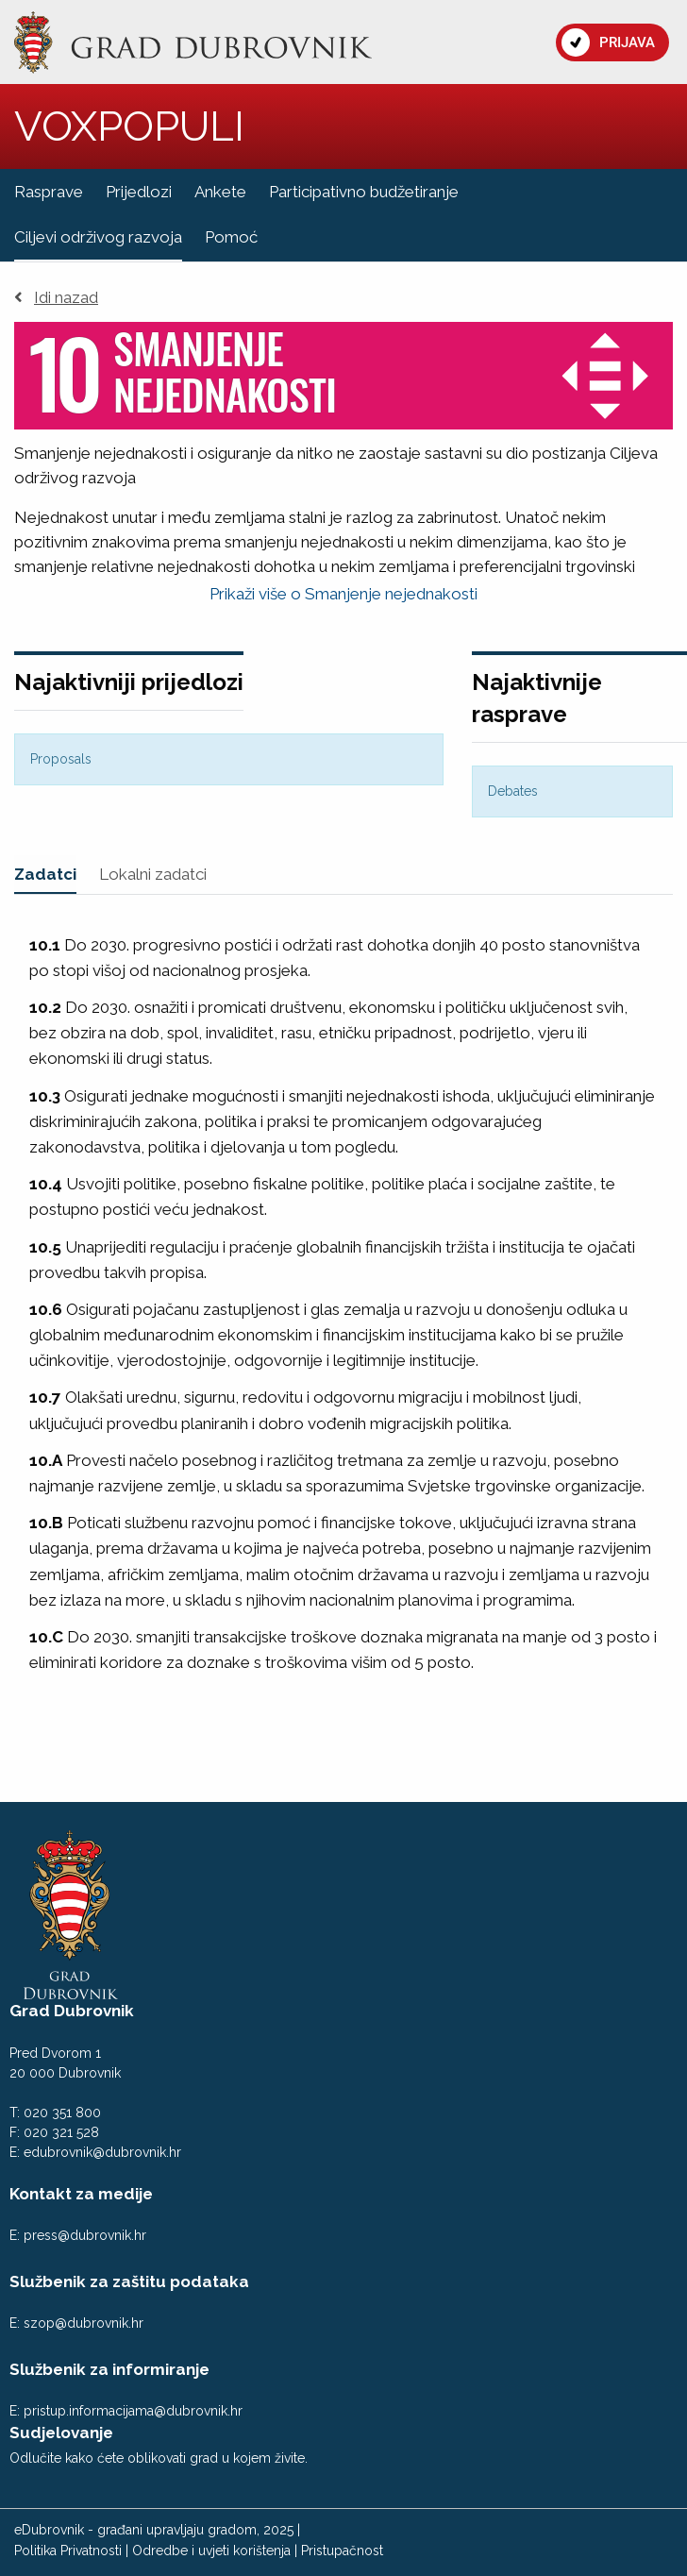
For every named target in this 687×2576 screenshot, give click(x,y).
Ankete (220, 191)
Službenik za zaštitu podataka (129, 2281)
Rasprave (48, 191)
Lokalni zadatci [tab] (153, 874)
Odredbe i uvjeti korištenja (211, 2550)
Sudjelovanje (61, 2432)
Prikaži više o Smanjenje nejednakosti (343, 593)
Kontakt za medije (81, 2193)
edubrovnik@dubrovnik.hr (102, 2152)
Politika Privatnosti (68, 2550)
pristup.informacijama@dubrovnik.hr (133, 2410)
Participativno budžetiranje (364, 191)
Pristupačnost (342, 2550)
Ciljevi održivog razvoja (98, 236)
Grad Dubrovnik (71, 2010)
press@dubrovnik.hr (85, 2235)
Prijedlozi (139, 191)
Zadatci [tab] (45, 874)
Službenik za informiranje (109, 2369)
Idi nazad (56, 298)
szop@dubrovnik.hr (83, 2323)
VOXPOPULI (129, 126)
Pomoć (231, 236)
